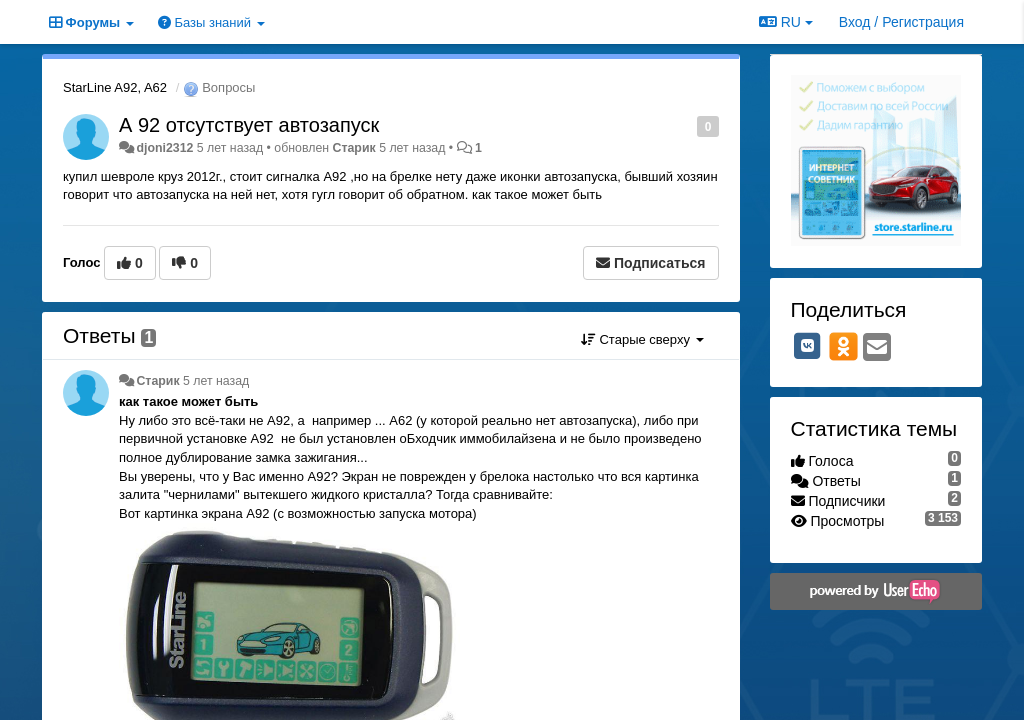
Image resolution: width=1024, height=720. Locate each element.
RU (786, 22)
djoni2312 (164, 148)
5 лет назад (216, 381)
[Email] (877, 348)
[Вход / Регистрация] (901, 22)
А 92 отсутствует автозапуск (249, 125)
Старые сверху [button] (642, 339)
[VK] (808, 346)
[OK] (843, 346)
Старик (354, 148)
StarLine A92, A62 (115, 87)
